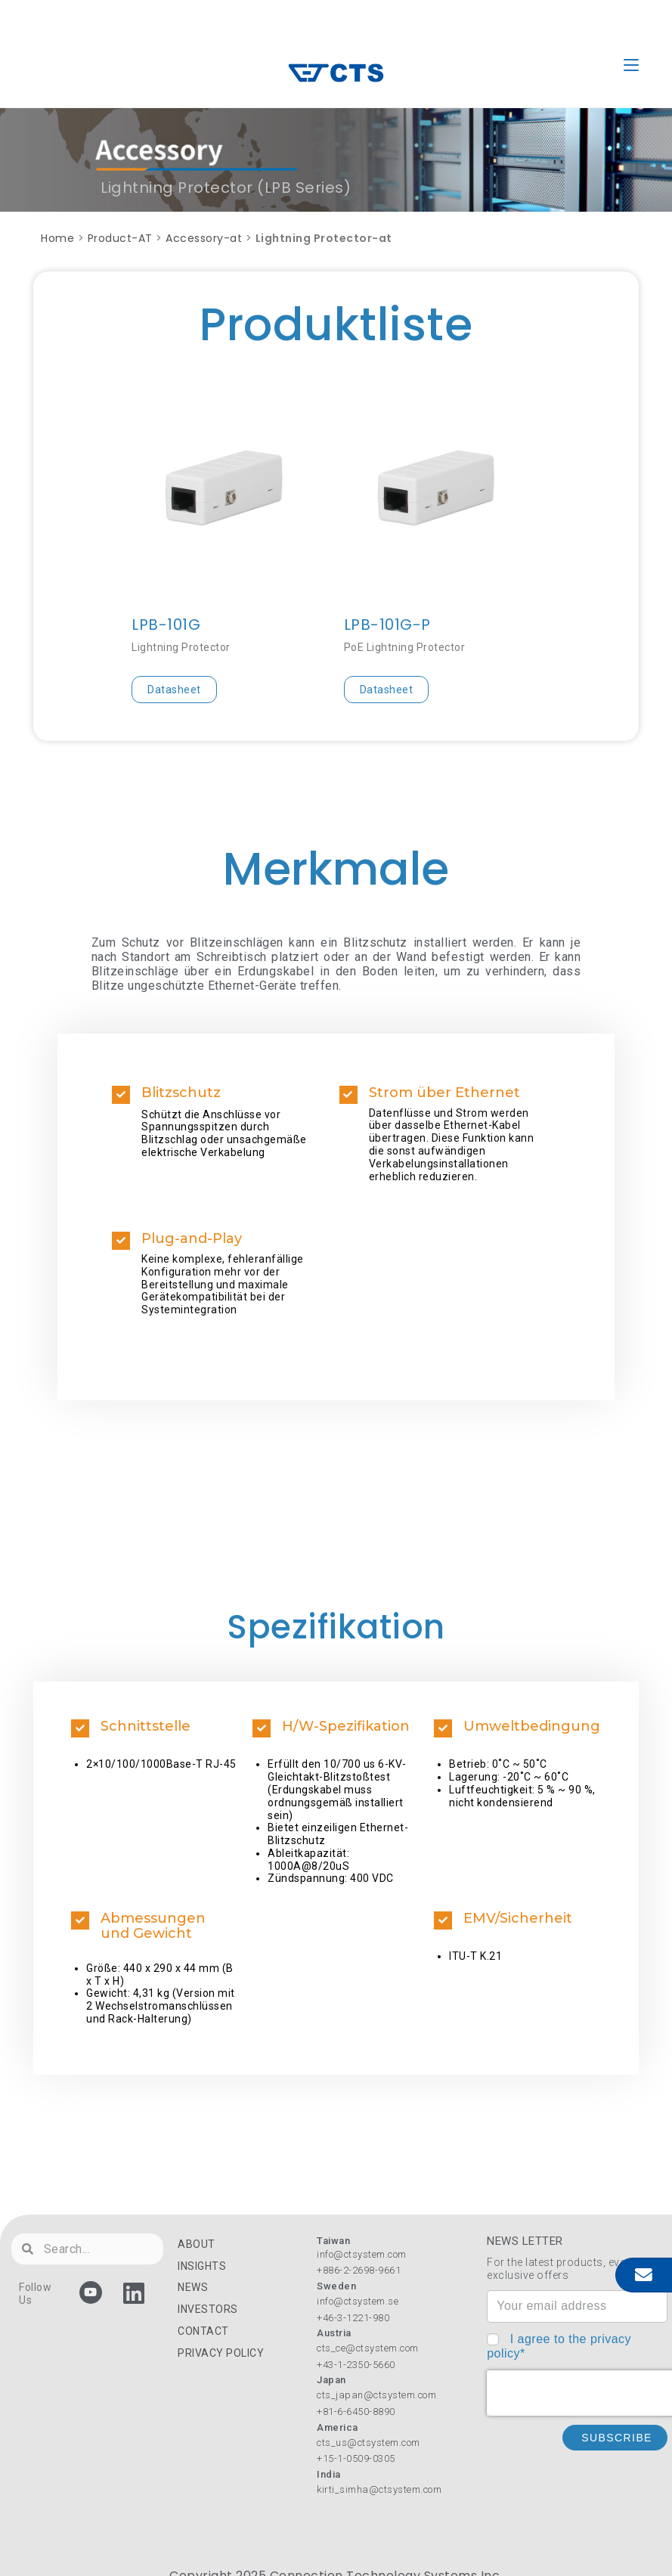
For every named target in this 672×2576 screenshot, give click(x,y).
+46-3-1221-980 (353, 2317)
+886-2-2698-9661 (359, 2270)
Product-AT (120, 238)
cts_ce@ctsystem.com (368, 2348)
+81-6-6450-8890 (356, 2411)
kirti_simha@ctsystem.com (379, 2489)
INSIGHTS (202, 2266)
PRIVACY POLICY (221, 2353)
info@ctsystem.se (357, 2301)
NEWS (193, 2287)
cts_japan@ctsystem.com (376, 2395)
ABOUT (196, 2244)
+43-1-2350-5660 (356, 2364)
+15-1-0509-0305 (356, 2458)
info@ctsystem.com (362, 2254)
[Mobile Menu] (631, 64)
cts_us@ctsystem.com (368, 2442)
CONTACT (203, 2331)
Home (57, 238)
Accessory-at (204, 238)
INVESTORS (208, 2309)
